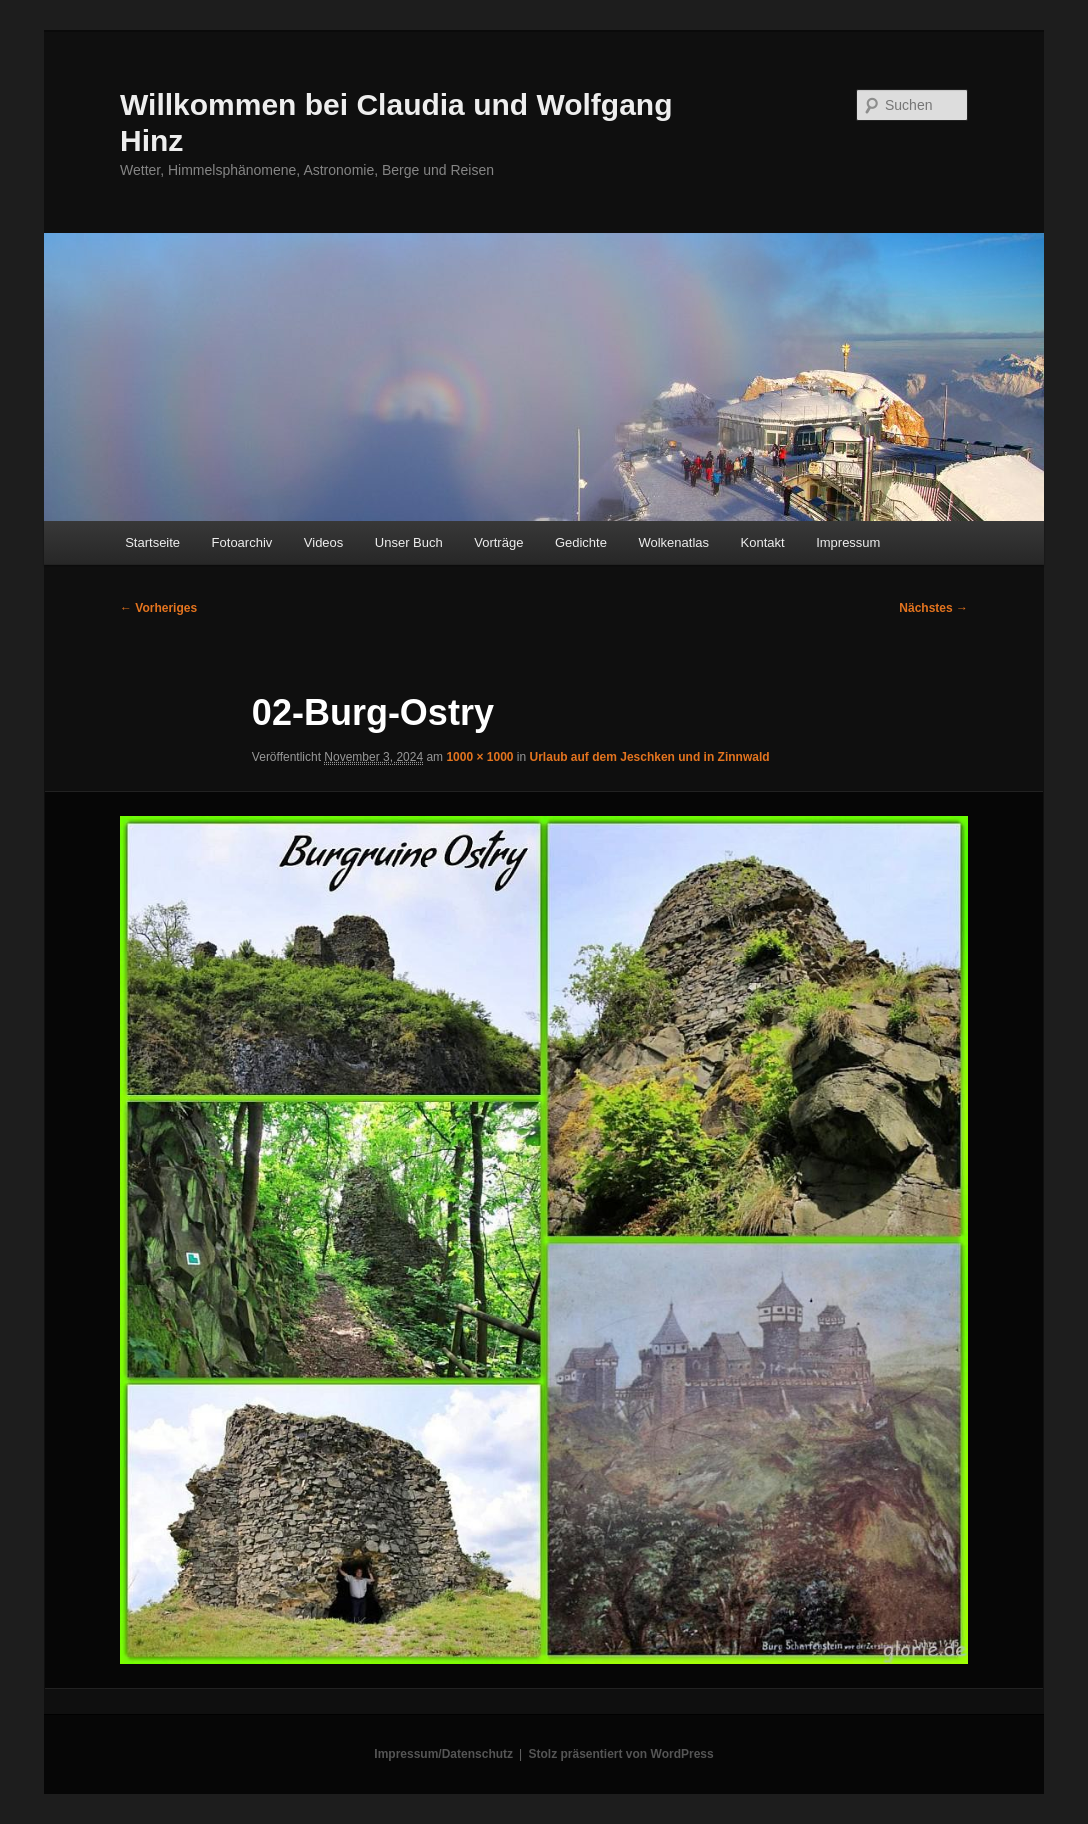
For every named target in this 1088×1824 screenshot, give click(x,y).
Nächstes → (933, 608)
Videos (324, 542)
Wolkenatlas (673, 542)
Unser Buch (409, 542)
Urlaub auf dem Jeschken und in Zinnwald (650, 757)
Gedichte (581, 542)
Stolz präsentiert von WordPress (621, 1754)
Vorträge (498, 542)
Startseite (152, 542)
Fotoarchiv (242, 542)
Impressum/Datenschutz (443, 1754)
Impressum (848, 542)
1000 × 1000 (479, 757)
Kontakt (763, 542)
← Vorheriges (158, 608)
